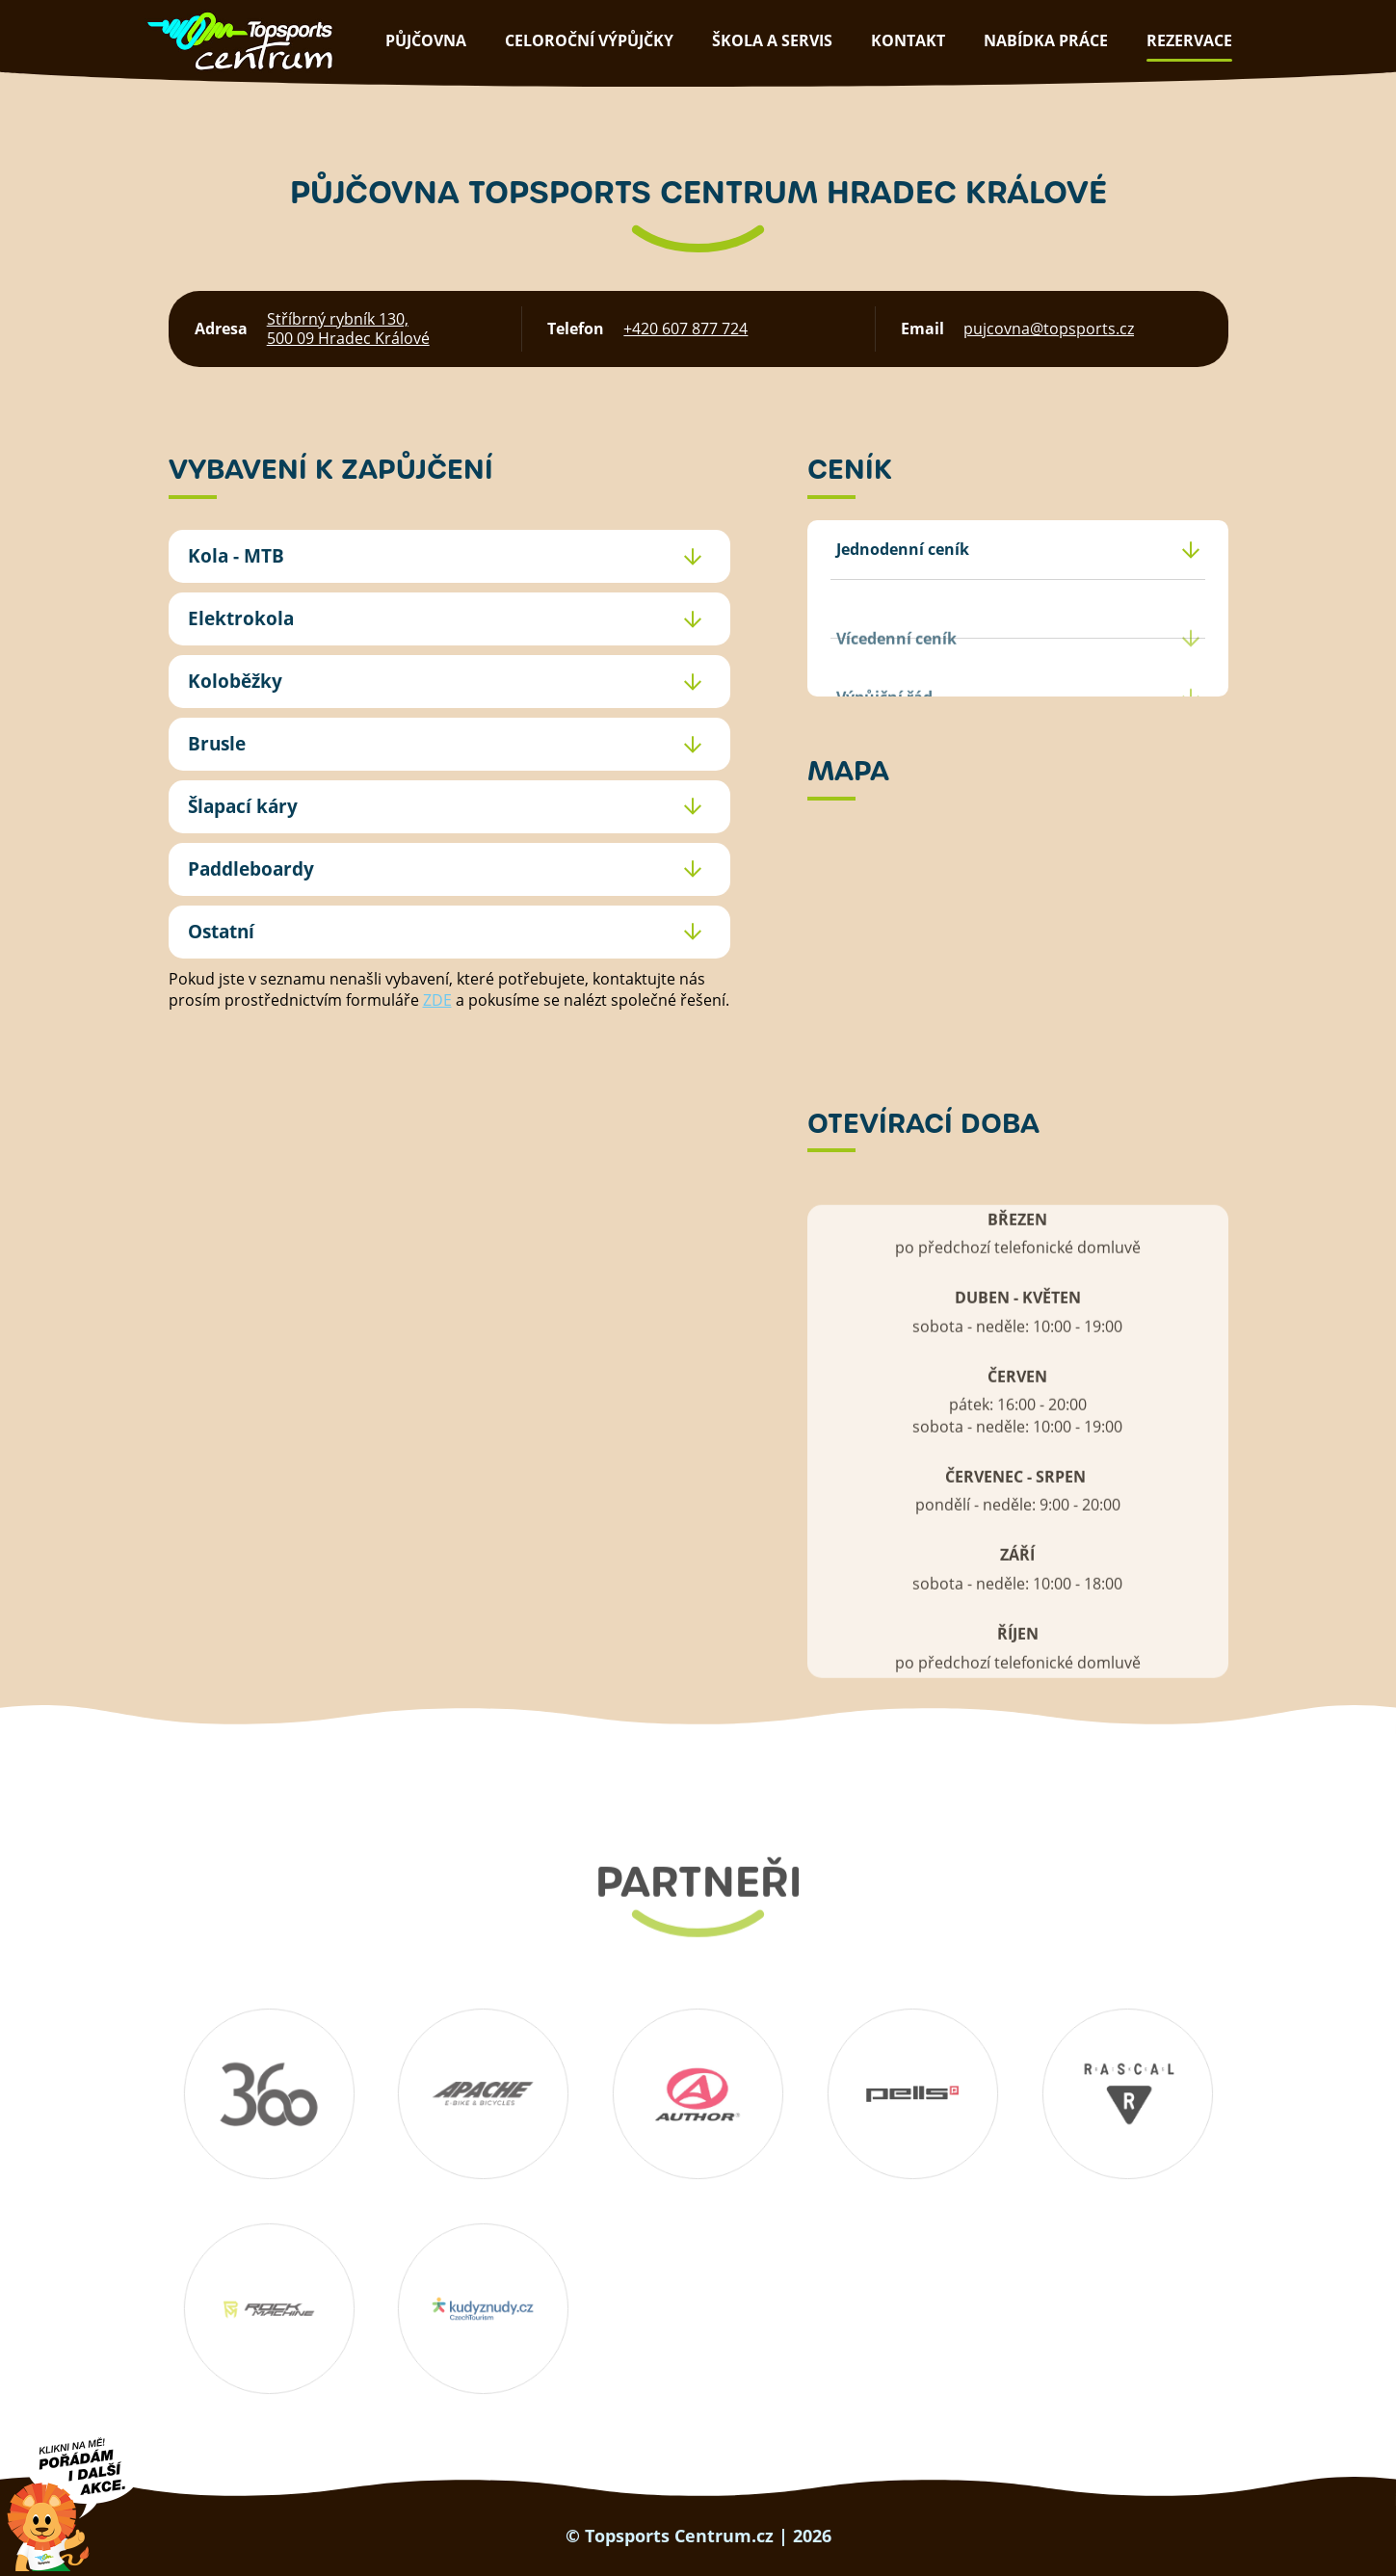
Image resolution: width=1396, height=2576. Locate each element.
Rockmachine (268, 2309)
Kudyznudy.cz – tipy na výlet (483, 2309)
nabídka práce (1046, 40)
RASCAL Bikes (1127, 2094)
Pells (912, 2094)
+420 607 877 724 (685, 328)
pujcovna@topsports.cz (1048, 328)
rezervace (1189, 40)
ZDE (437, 1000)
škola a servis (772, 40)
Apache (483, 2094)
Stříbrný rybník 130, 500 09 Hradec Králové (348, 329)
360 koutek (268, 2094)
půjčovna (425, 40)
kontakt (908, 40)
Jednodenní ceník (902, 549)
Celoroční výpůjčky (589, 40)
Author (698, 2094)
